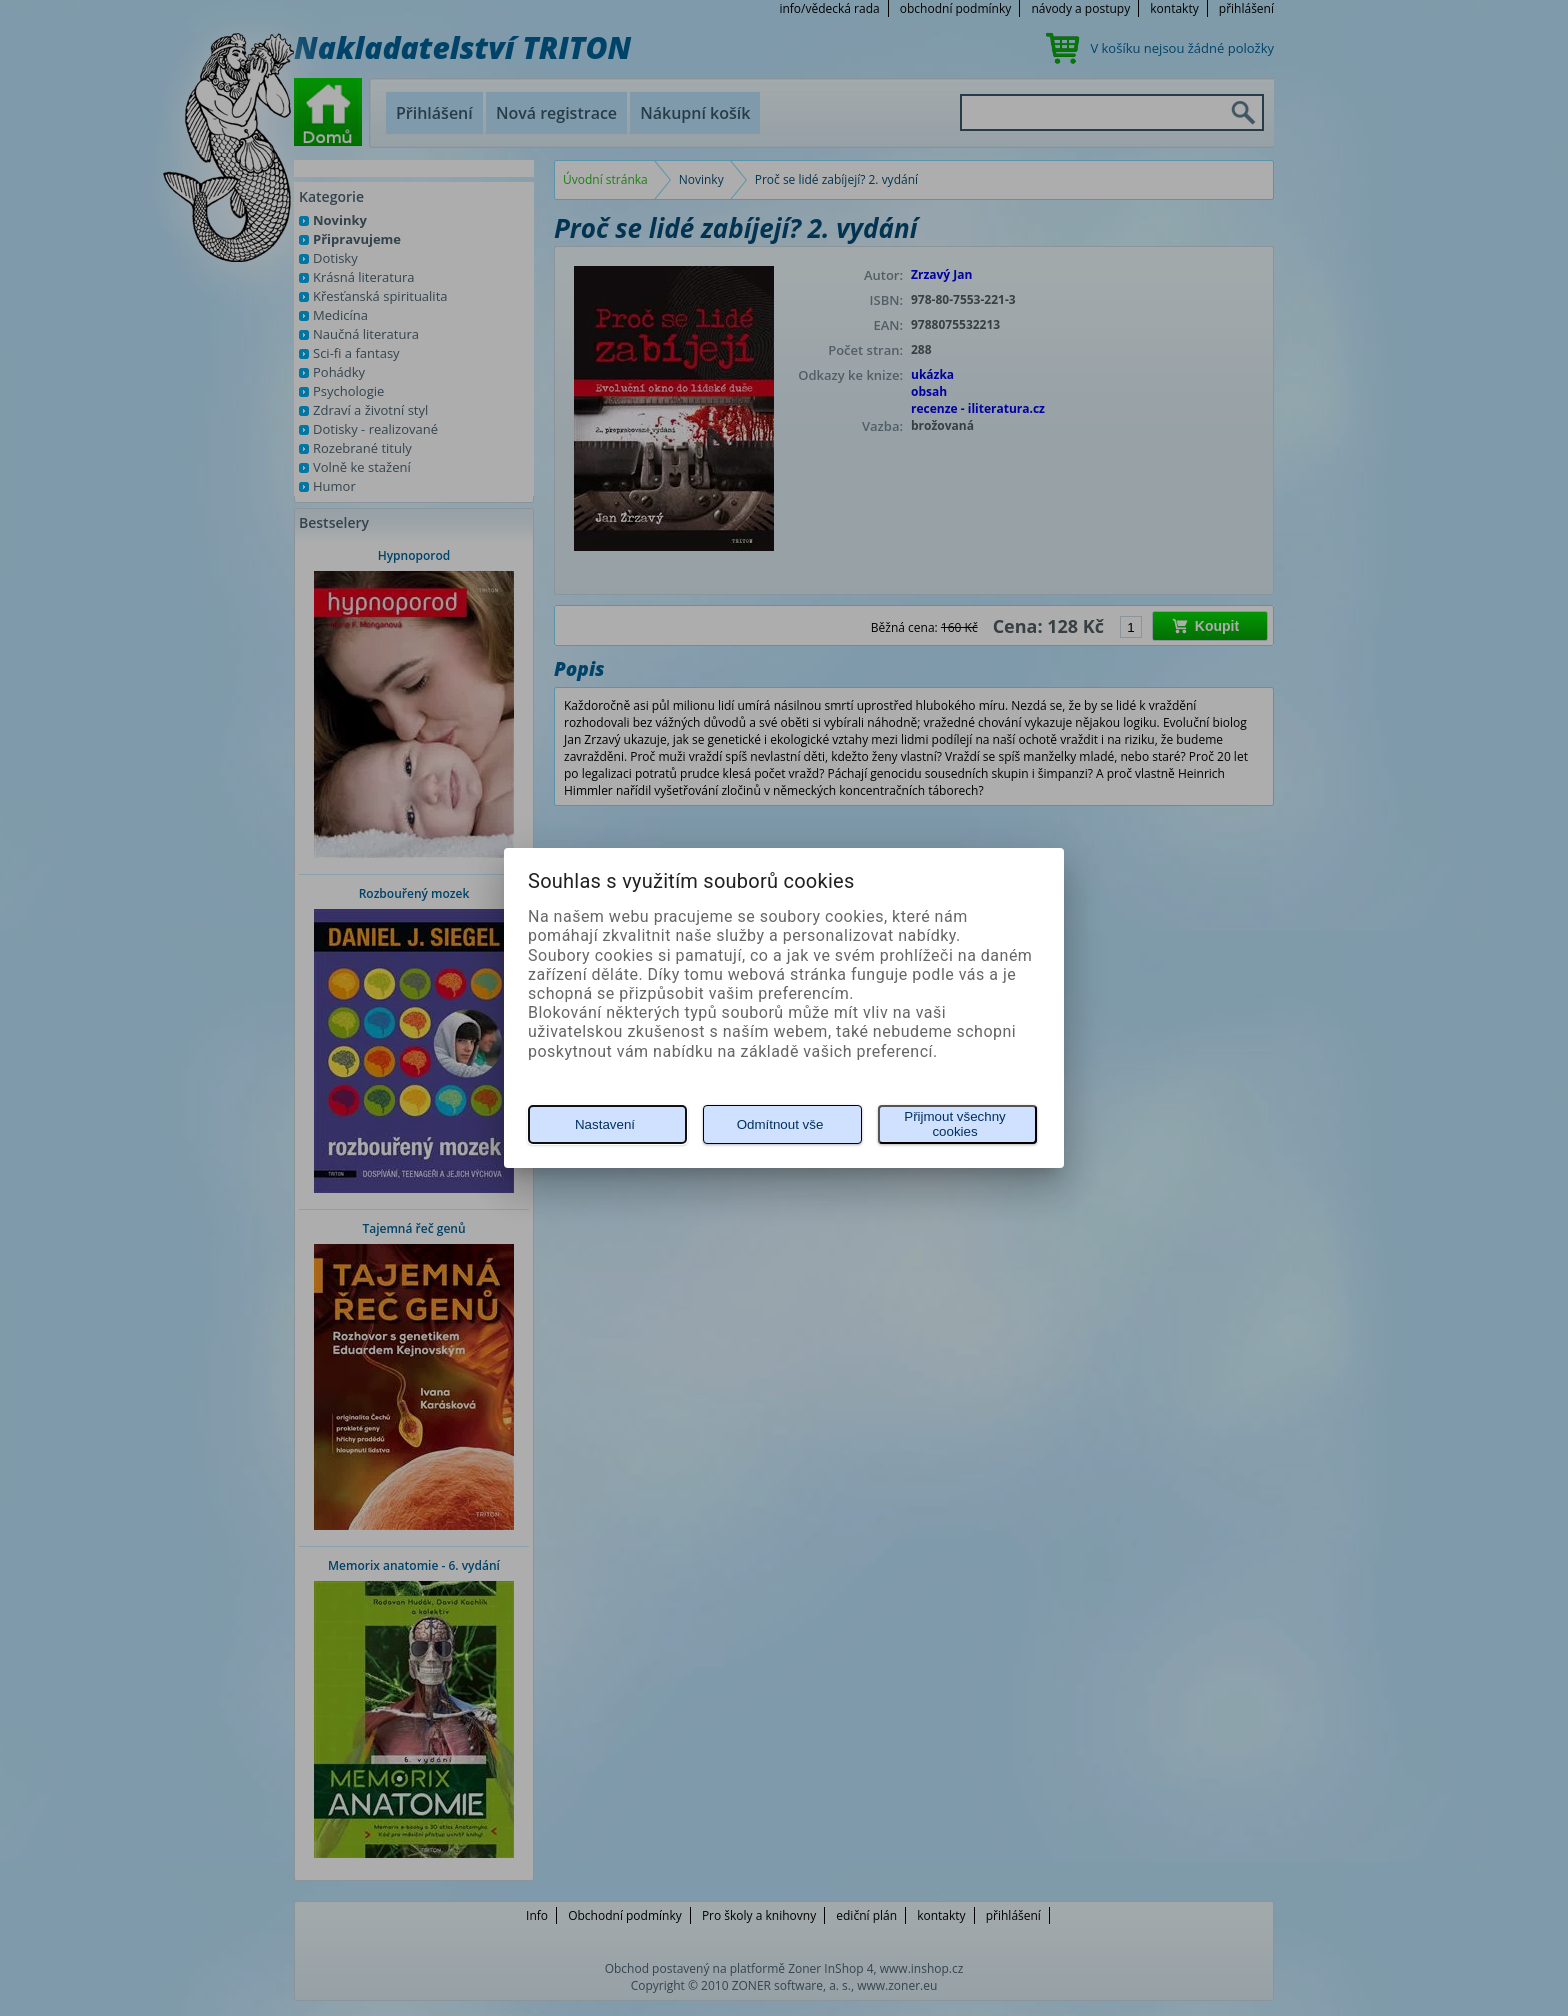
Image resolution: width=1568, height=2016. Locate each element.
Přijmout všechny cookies (954, 1124)
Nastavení (605, 1124)
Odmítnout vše (780, 1124)
